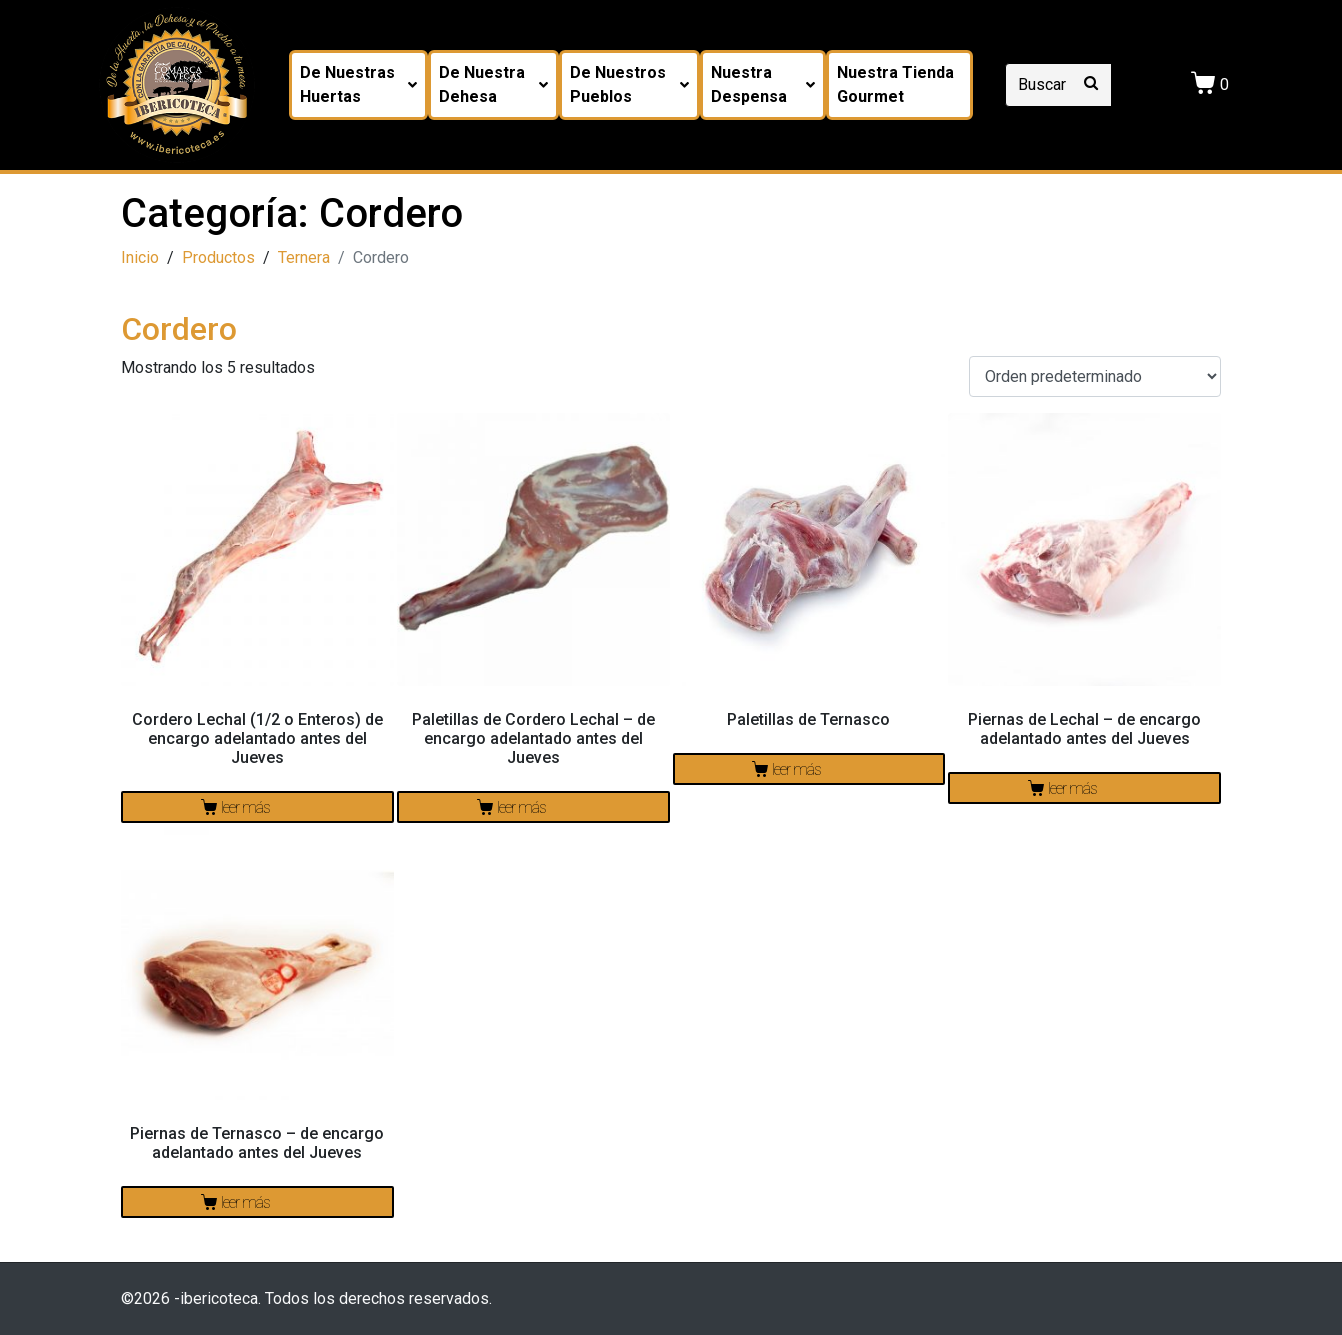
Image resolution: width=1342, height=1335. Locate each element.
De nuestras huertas (358, 84)
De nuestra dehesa (493, 84)
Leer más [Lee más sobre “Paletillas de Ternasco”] (796, 769)
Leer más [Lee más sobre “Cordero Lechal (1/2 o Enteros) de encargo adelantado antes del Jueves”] (245, 807)
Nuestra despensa (763, 84)
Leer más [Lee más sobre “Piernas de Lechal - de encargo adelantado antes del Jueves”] (1072, 788)
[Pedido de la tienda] (1095, 376)
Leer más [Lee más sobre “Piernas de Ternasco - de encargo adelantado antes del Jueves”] (245, 1202)
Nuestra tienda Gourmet (895, 84)
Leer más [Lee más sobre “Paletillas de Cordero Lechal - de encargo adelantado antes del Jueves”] (521, 807)
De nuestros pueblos (629, 84)
